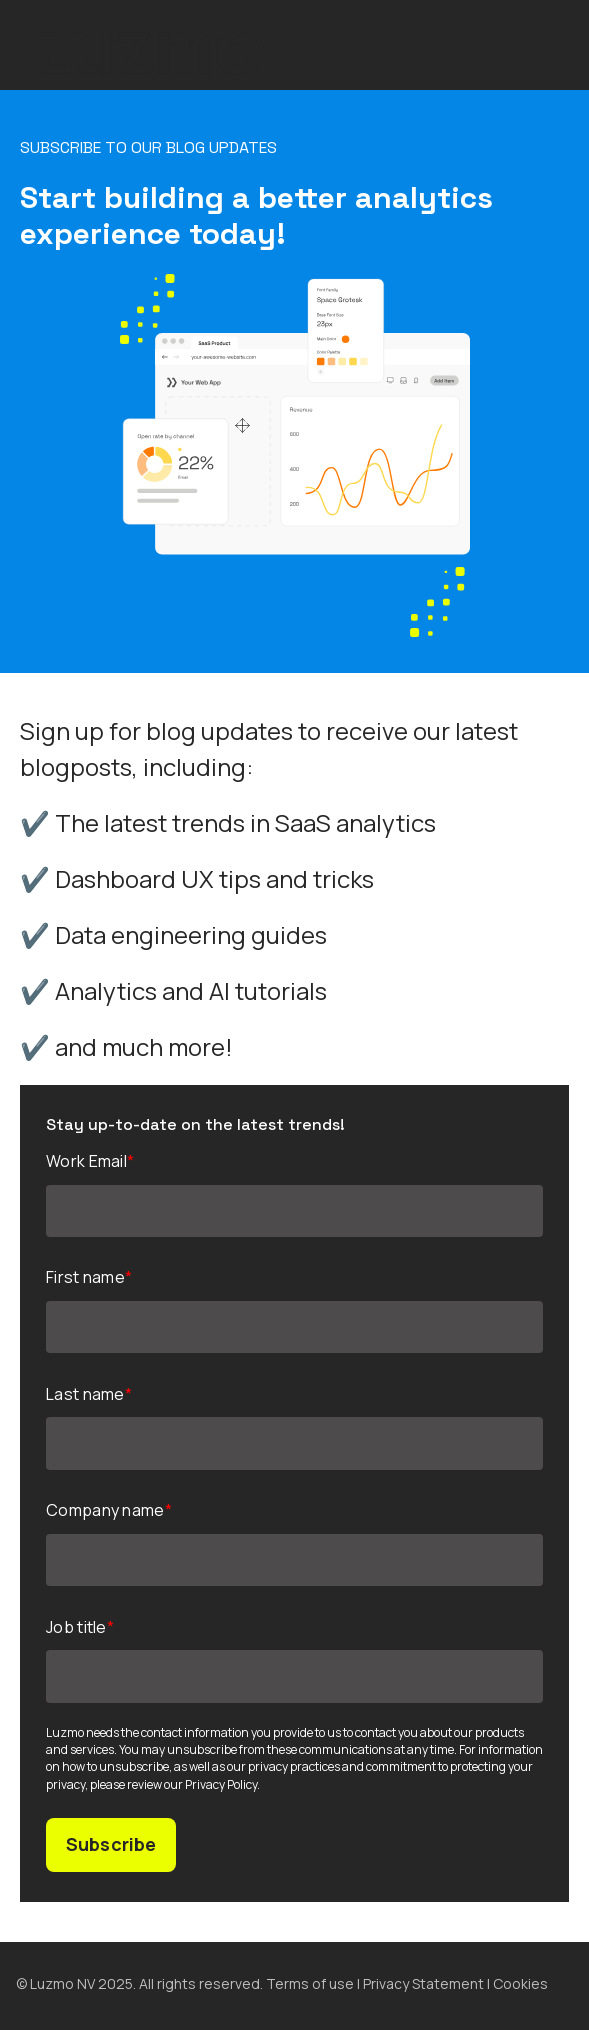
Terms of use (310, 1983)
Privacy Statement (423, 1983)
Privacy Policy (221, 1784)
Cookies (520, 1983)
